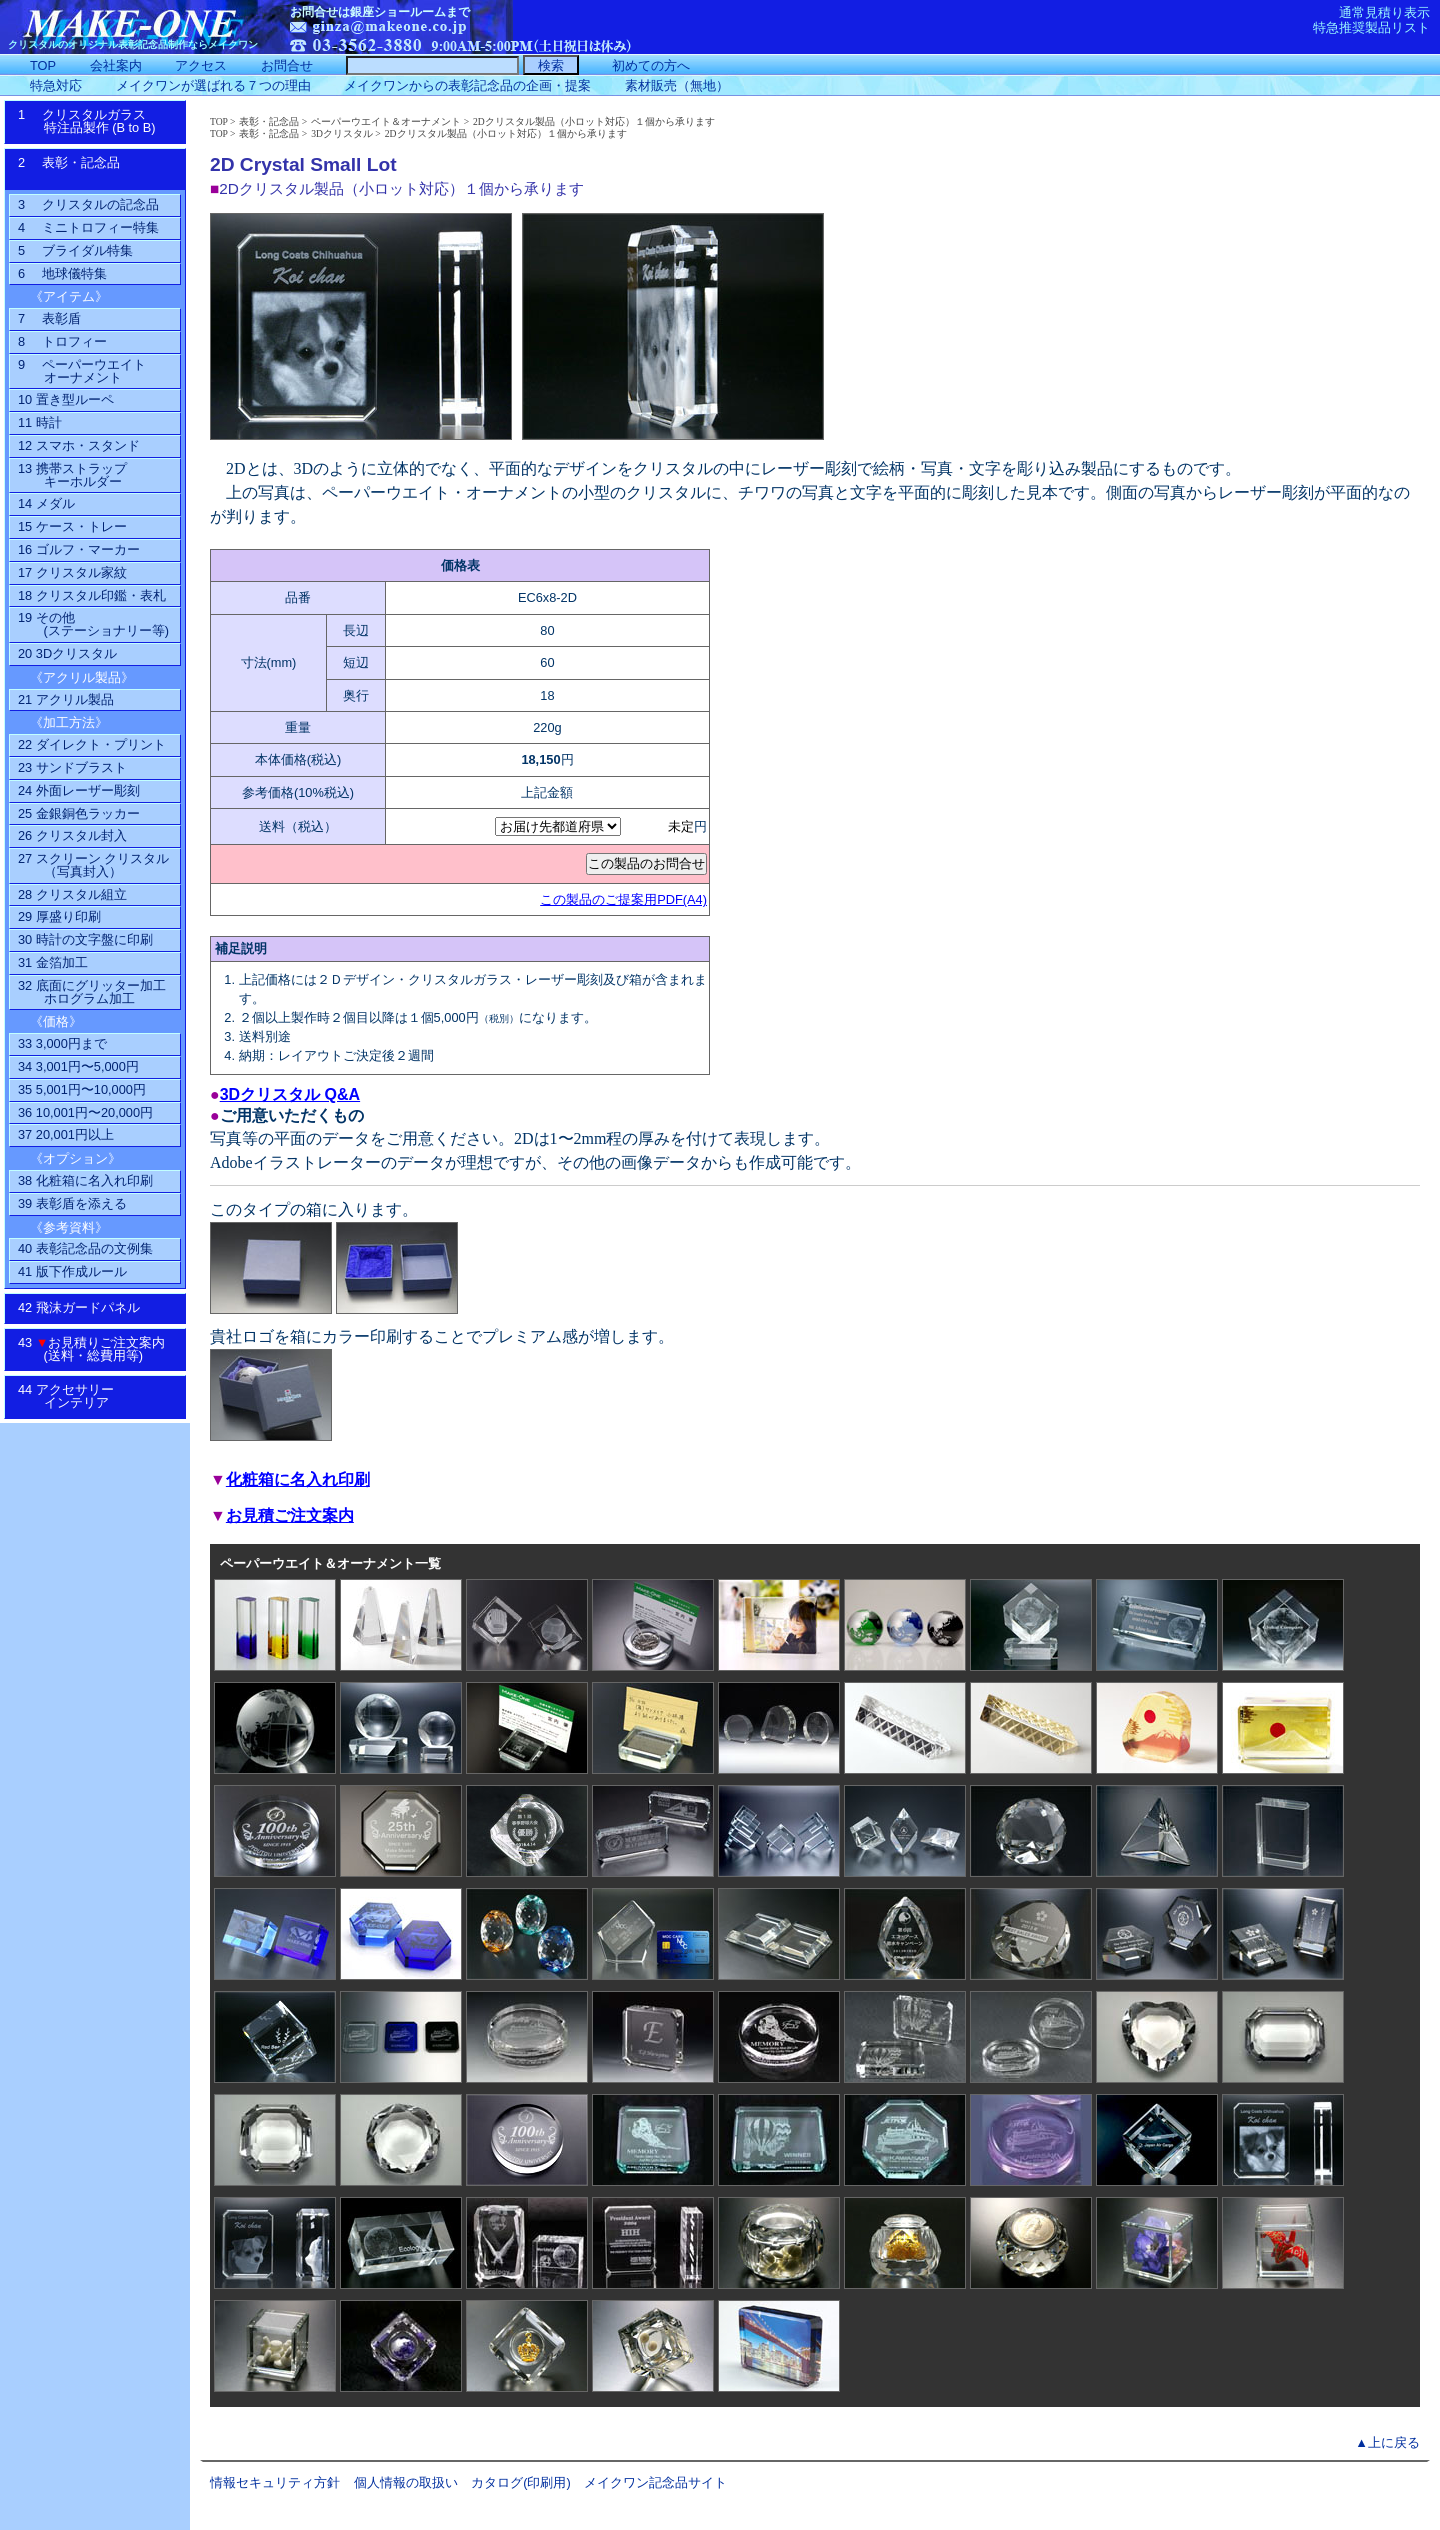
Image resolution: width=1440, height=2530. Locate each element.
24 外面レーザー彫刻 (79, 790)
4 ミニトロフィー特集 (88, 227)
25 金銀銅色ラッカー (79, 813)
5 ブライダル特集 (75, 250)
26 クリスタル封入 (72, 835)
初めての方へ (651, 65)
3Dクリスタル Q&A (290, 1094)
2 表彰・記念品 (89, 169)
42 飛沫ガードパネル (85, 1307)
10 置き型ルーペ (66, 399)
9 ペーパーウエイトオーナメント (82, 371)
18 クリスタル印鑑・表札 (92, 595)
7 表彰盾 (49, 318)
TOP (219, 121)
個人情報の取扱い (406, 2482)
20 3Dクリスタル (67, 653)
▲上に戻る (1387, 2442)
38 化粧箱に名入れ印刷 (85, 1180)
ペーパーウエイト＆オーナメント (386, 121)
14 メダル (46, 503)
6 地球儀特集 (62, 273)
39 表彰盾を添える (72, 1203)
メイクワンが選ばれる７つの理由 (213, 85)
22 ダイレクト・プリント (92, 744)
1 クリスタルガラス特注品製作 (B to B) (93, 121)
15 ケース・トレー (72, 526)
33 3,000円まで (62, 1043)
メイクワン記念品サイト (655, 2482)
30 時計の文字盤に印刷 (85, 939)
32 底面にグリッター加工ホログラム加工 (92, 992)
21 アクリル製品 (66, 699)
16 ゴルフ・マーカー (79, 549)
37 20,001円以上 (66, 1134)
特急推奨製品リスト (1371, 27)
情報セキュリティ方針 (275, 2482)
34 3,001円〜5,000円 (78, 1066)
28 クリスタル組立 (72, 894)
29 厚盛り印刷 (59, 916)
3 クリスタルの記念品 (88, 204)
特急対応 (56, 85)
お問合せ (287, 65)
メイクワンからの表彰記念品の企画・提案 (467, 85)
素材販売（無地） (677, 85)
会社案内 (116, 65)
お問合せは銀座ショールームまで (380, 12)
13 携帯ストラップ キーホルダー (72, 475)
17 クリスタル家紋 (72, 572)
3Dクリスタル (342, 133)
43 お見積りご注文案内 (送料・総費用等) (98, 1349)
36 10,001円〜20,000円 (85, 1112)
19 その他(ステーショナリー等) (93, 624)
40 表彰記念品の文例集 (85, 1248)
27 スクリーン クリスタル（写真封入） (93, 865)
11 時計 (40, 422)
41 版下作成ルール (72, 1271)
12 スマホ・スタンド (79, 445)
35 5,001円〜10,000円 (82, 1089)
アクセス (201, 65)
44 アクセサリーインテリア (76, 1396)
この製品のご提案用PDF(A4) (623, 899)
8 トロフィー (62, 341)
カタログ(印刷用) (521, 2482)
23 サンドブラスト (72, 767)
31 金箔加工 (53, 962)
